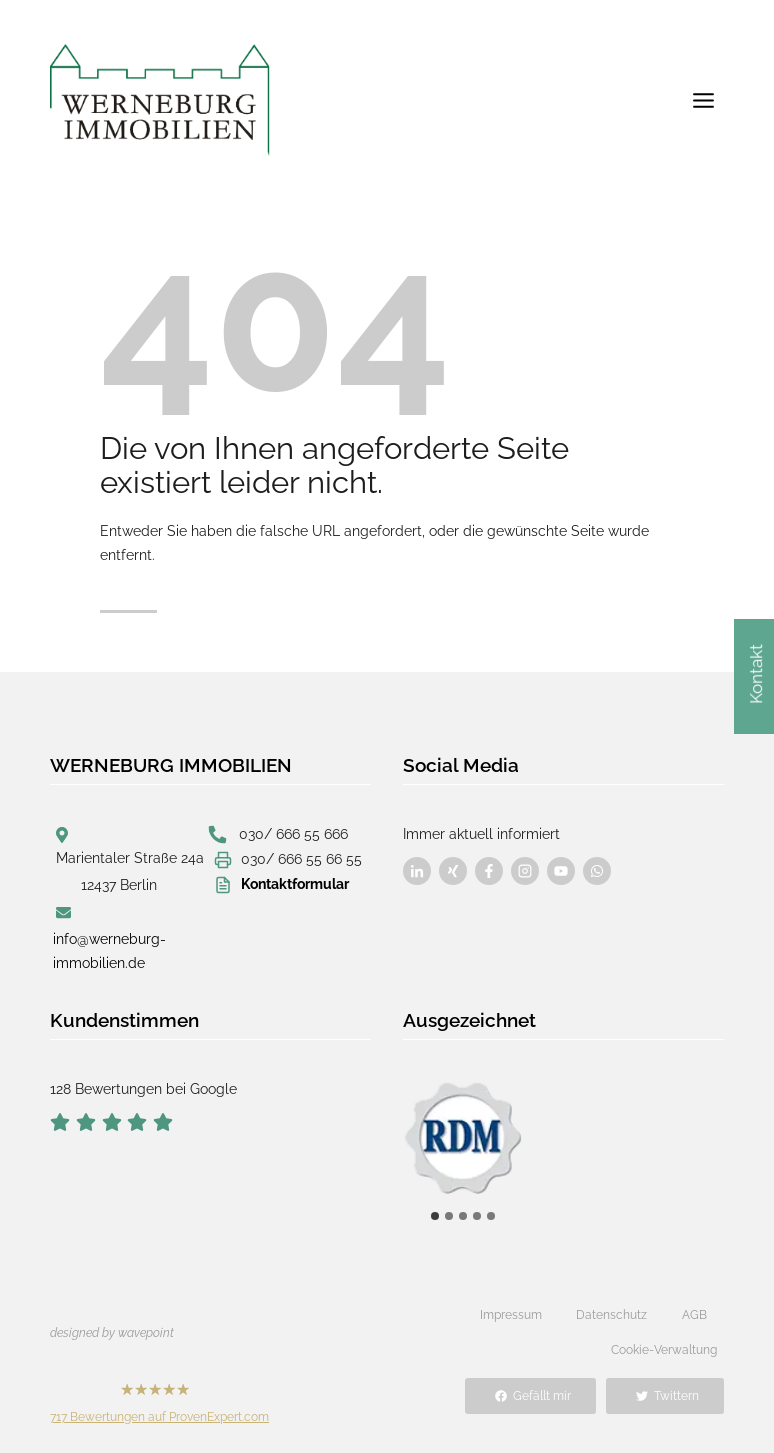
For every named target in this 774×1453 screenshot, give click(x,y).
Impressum (511, 1315)
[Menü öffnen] (703, 100)
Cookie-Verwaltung (664, 1350)
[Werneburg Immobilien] (160, 100)
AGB (694, 1315)
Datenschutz (611, 1315)
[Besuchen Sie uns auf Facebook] (417, 871)
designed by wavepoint (112, 1333)
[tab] (435, 1216)
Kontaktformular (295, 884)
